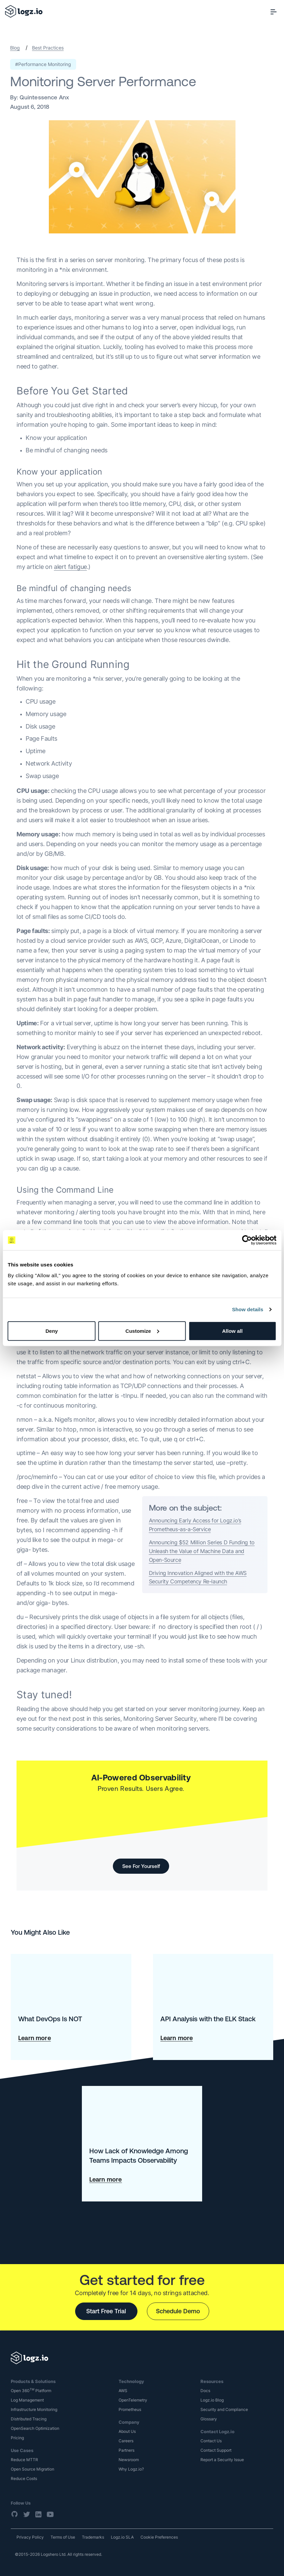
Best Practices (48, 48)
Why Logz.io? (131, 2469)
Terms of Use (63, 2537)
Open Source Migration (32, 2469)
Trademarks (93, 2537)
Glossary (208, 2418)
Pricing (17, 2437)
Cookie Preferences (159, 2537)
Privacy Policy (30, 2537)
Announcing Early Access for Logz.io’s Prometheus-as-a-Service (195, 1525)
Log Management (27, 2400)
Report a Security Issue (222, 2459)
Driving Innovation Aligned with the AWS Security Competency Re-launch (198, 1577)
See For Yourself (141, 1866)
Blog (15, 48)
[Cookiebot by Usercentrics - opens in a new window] (246, 1240)
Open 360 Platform (31, 2390)
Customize (142, 1330)
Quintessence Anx (44, 97)
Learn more (34, 2037)
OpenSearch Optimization (35, 2428)
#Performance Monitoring (43, 64)
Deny (51, 1330)
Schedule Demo (178, 2311)
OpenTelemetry (133, 2400)
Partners (126, 2450)
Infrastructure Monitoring (34, 2409)
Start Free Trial (106, 2311)
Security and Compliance (224, 2409)
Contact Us (211, 2440)
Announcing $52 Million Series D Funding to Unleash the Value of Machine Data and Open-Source (202, 1551)
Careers (126, 2440)
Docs (205, 2390)
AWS (123, 2390)
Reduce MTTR (24, 2459)
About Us (127, 2431)
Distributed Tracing (28, 2418)
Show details (247, 1309)
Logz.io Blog (212, 2400)
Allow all (232, 1330)
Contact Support (215, 2450)
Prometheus (130, 2409)
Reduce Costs (24, 2478)
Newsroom (129, 2459)
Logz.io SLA (122, 2537)
